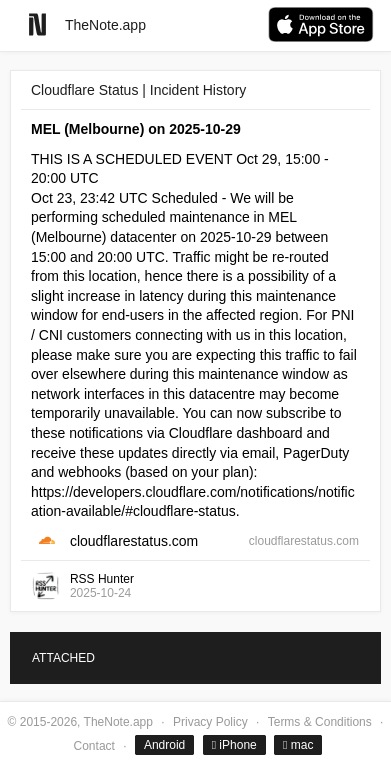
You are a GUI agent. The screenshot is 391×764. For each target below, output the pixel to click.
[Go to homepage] (37, 24)
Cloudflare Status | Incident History (138, 90)
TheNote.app (105, 25)
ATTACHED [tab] (63, 658)
